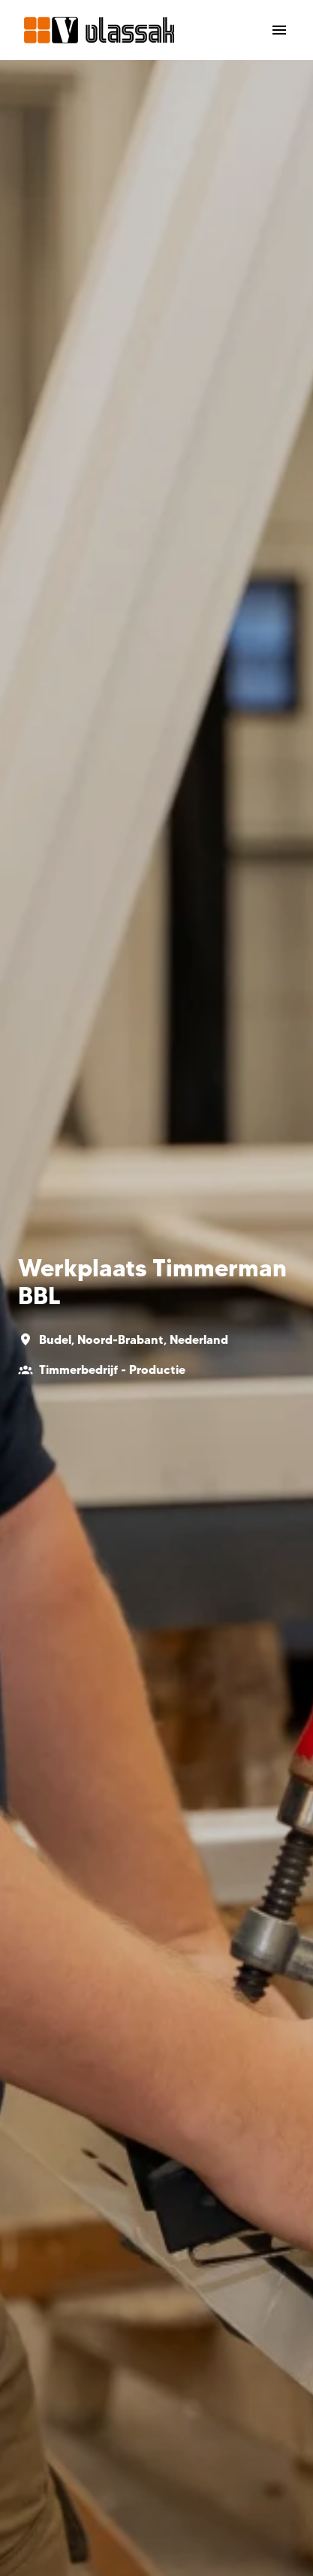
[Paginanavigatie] (279, 30)
